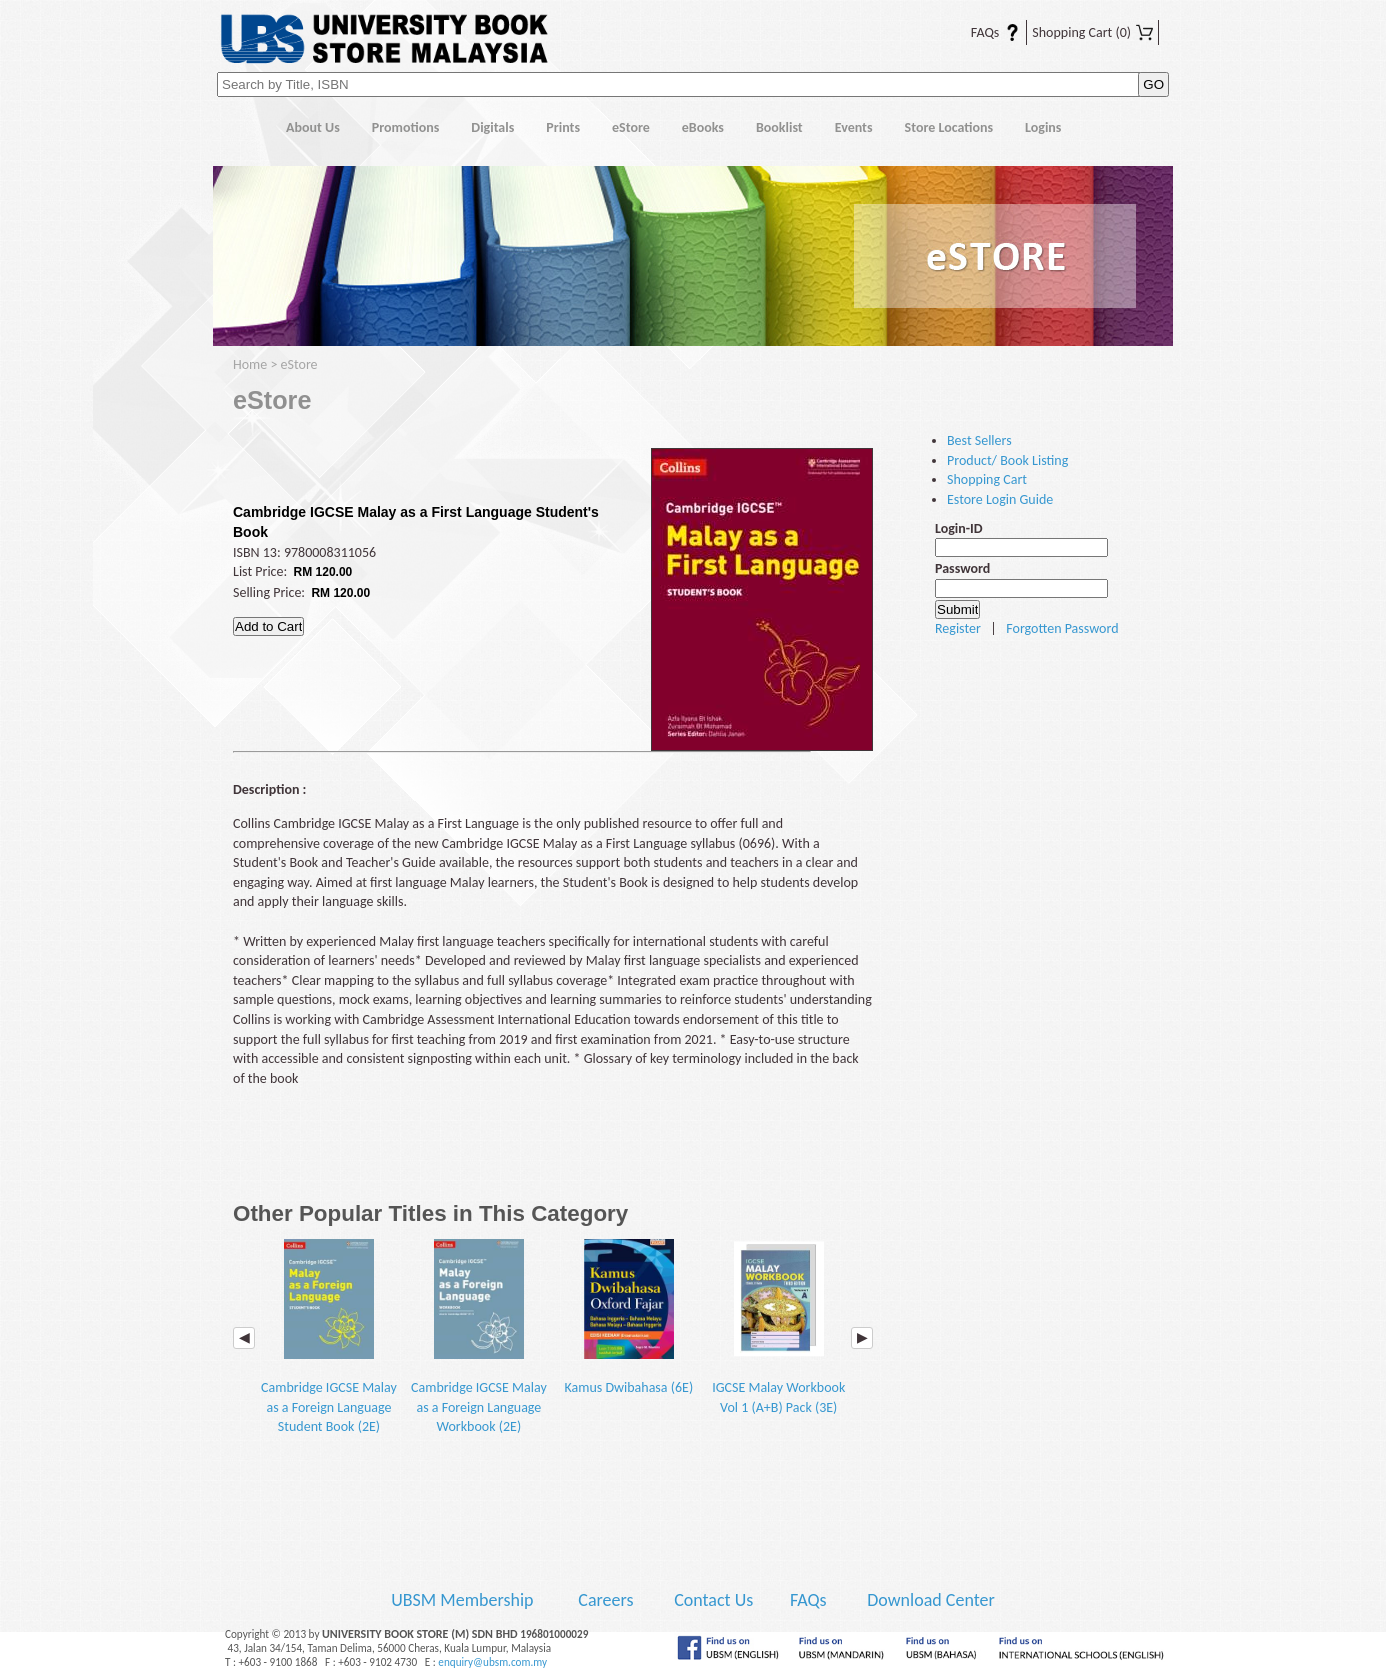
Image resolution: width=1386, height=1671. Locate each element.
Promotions (406, 127)
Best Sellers (979, 440)
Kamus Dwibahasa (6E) (628, 1318)
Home (241, 128)
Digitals (492, 127)
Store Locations (949, 127)
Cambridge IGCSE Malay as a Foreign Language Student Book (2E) (329, 1337)
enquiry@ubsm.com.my (492, 1662)
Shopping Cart (1092, 32)
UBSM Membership (464, 1600)
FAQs (983, 32)
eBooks (703, 127)
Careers (605, 1600)
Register (958, 628)
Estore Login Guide (1000, 499)
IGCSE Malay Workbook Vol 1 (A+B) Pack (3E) (778, 1327)
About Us (313, 127)
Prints (563, 127)
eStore (631, 127)
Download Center (931, 1600)
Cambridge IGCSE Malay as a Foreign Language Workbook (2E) (479, 1337)
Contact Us (715, 1600)
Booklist (779, 127)
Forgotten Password (1062, 628)
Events (854, 127)
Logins (1043, 127)
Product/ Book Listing (1007, 460)
